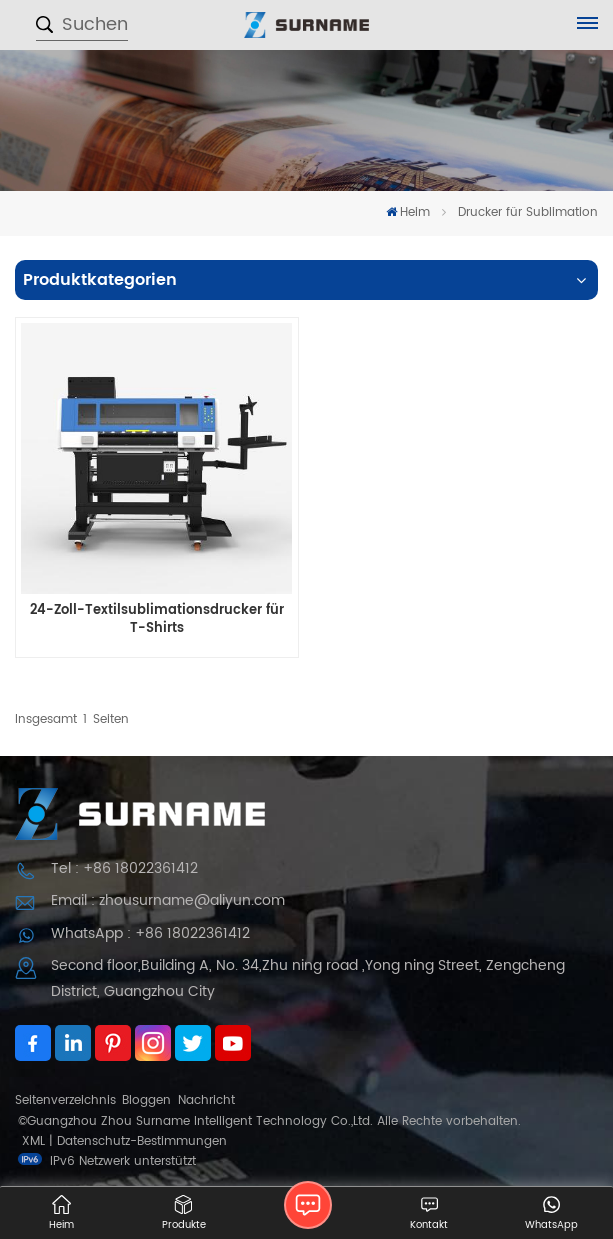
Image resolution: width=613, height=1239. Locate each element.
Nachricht (206, 1100)
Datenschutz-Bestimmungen (142, 1141)
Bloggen (146, 1100)
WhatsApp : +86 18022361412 (150, 933)
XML (33, 1141)
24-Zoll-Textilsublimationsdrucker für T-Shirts (157, 619)
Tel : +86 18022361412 (124, 868)
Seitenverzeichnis (65, 1100)
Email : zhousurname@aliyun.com (168, 900)
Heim (408, 212)
